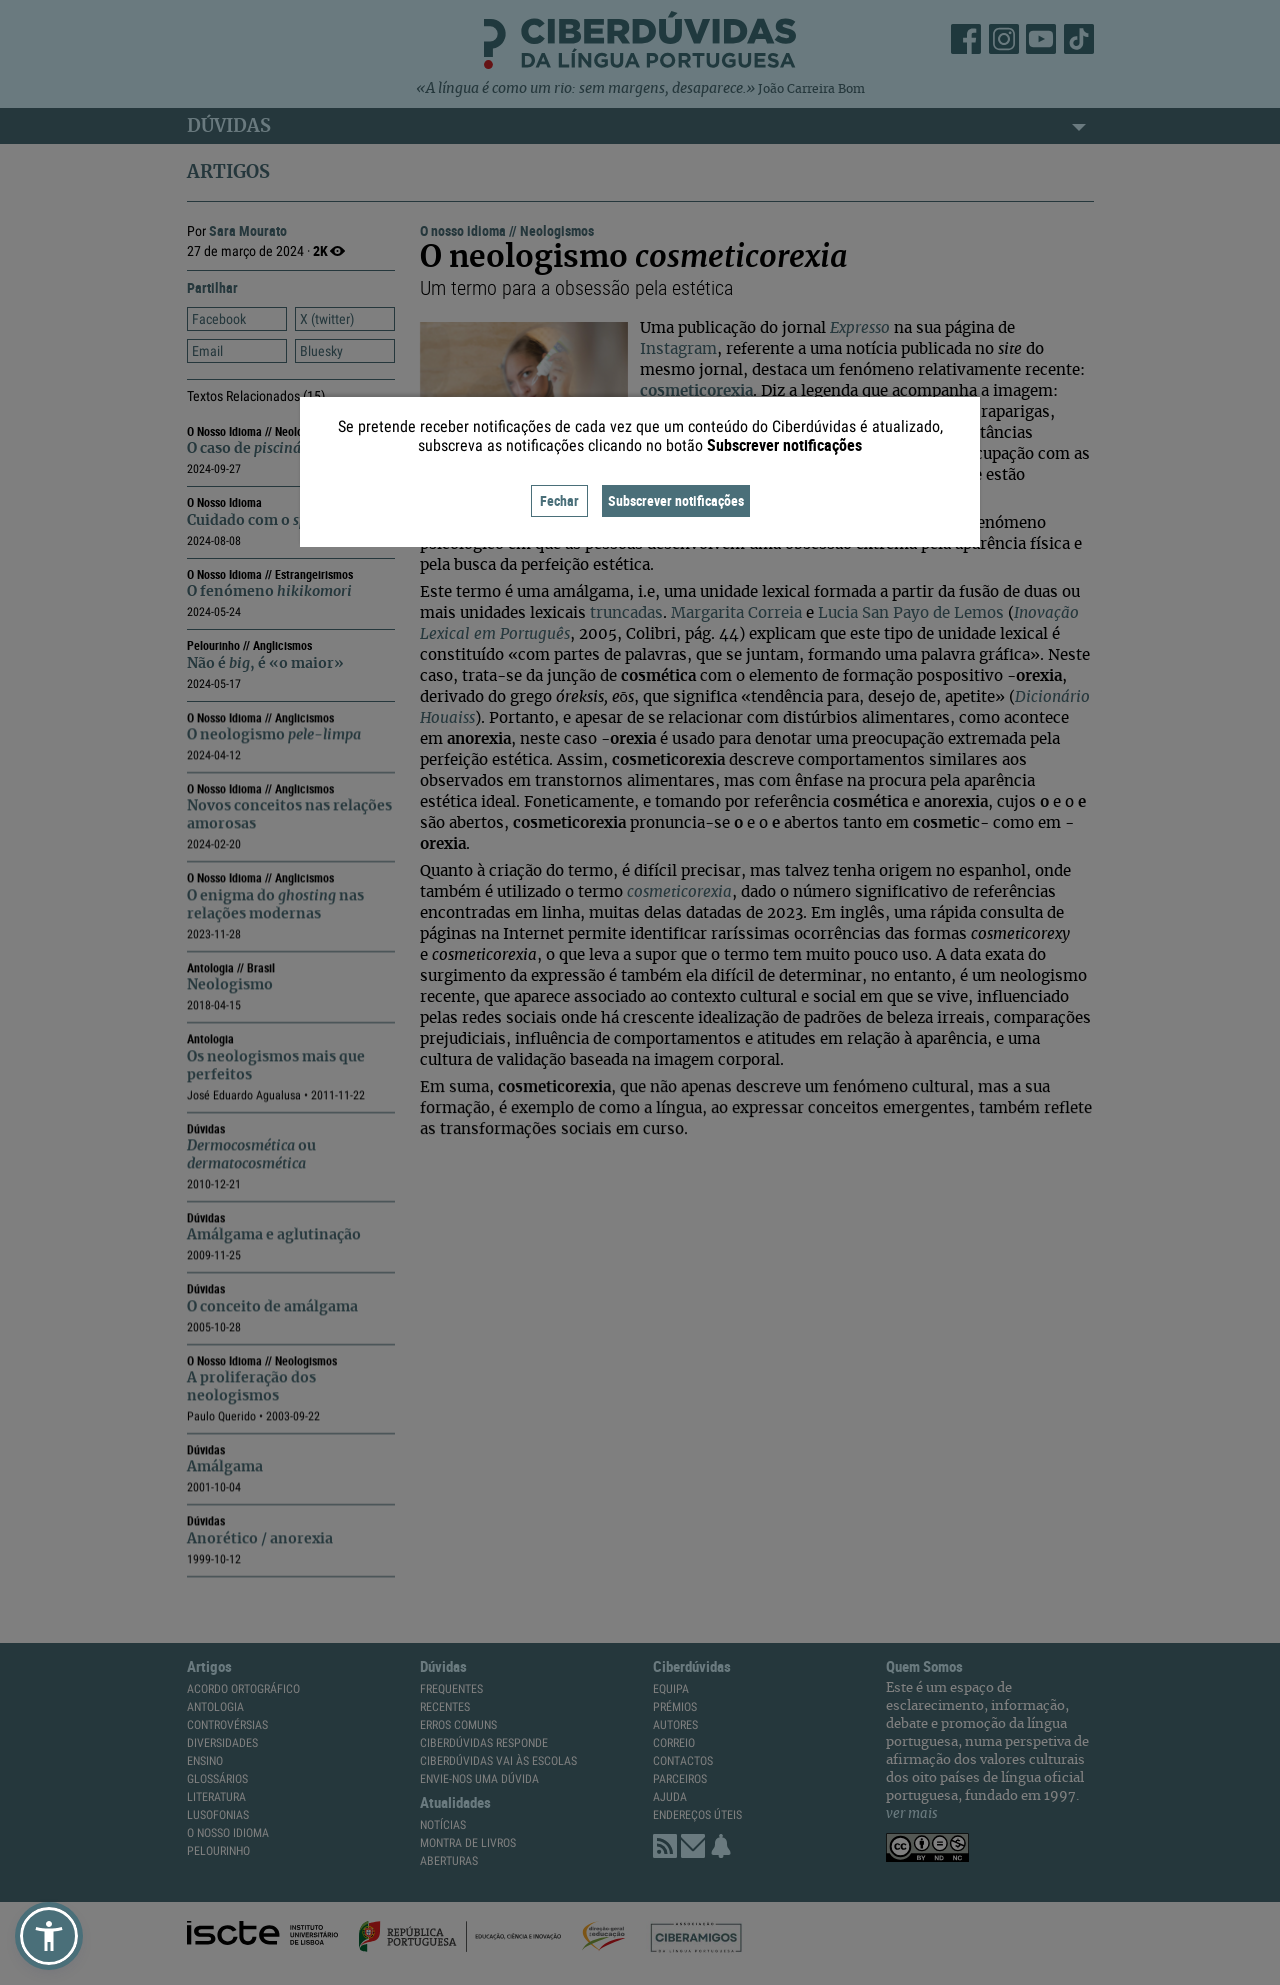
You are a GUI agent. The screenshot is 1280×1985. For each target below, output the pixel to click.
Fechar (559, 500)
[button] (49, 1936)
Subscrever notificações (676, 500)
